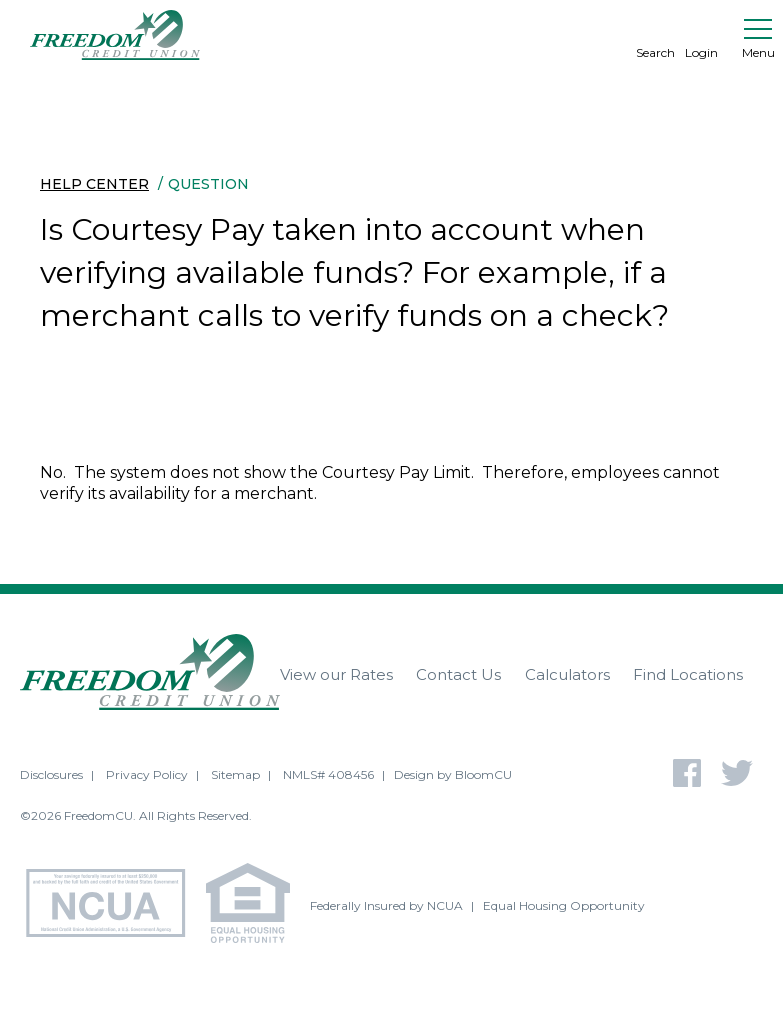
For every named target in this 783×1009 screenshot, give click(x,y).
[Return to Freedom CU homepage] (115, 35)
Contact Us (458, 674)
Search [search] (655, 35)
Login (701, 35)
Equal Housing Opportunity (564, 905)
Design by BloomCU (453, 774)
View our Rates (336, 674)
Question (208, 184)
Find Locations (688, 674)
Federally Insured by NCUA (386, 905)
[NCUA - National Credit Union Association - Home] (113, 906)
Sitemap (235, 774)
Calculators (567, 674)
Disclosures (51, 774)
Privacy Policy (147, 774)
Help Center (94, 184)
